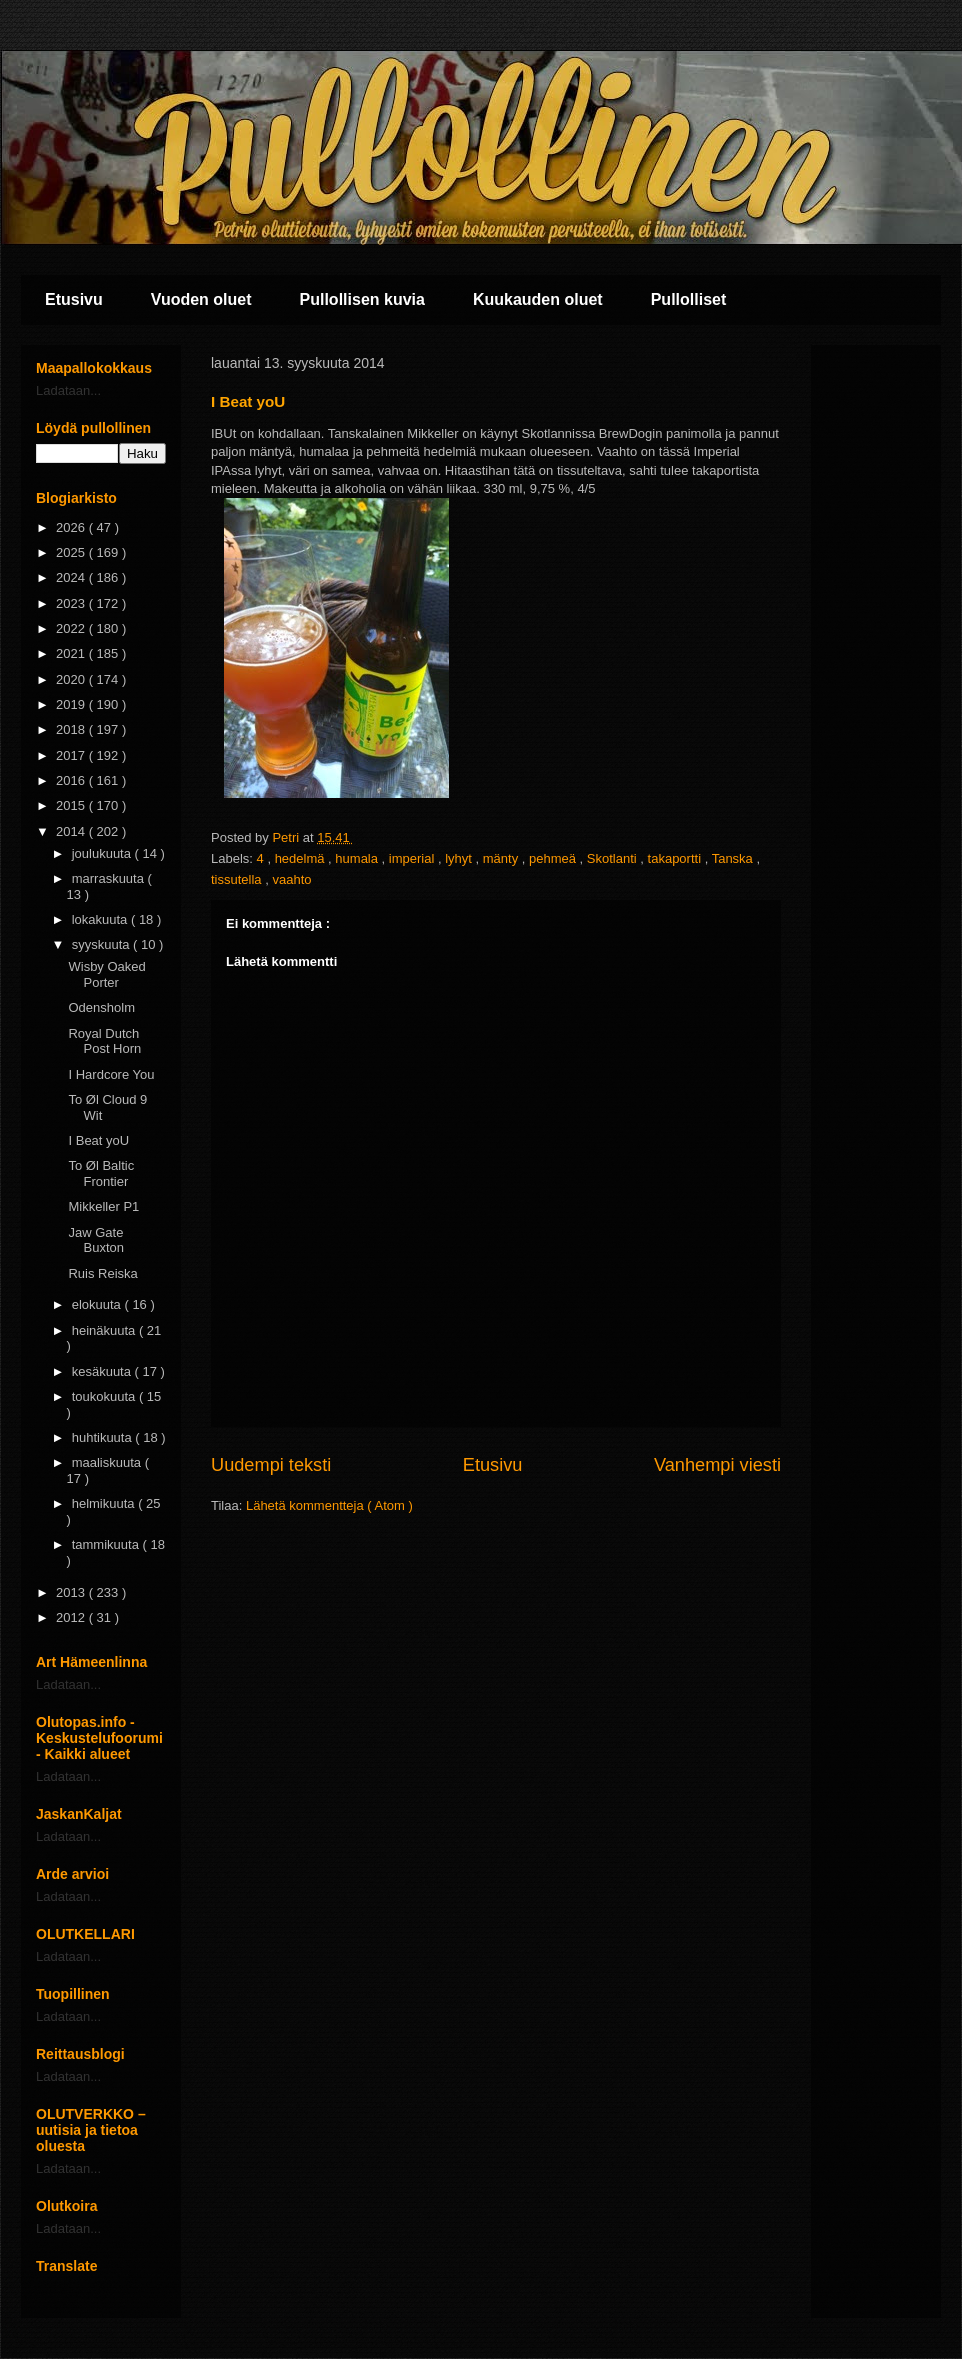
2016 (72, 780)
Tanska (734, 858)
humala (358, 858)
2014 (72, 831)
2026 (72, 527)
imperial (413, 858)
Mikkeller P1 (103, 1206)
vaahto (291, 879)
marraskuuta (110, 878)
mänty (502, 858)
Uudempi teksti (271, 1465)
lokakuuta (101, 919)
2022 (72, 628)
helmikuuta (105, 1503)
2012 (72, 1617)
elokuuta (98, 1304)
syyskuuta (102, 944)
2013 (72, 1592)
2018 (72, 729)
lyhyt (460, 858)
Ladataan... (68, 390)
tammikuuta (107, 1544)
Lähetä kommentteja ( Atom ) (329, 1505)
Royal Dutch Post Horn (104, 1041)
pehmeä (554, 858)
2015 (72, 805)
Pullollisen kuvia (362, 299)
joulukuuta (103, 853)
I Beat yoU (98, 1140)
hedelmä (301, 858)
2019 (72, 704)
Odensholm (101, 1007)
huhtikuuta (104, 1437)
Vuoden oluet (201, 299)
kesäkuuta (103, 1371)
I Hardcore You (111, 1074)
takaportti (676, 858)
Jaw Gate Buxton (95, 1240)
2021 (72, 653)
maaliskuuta (108, 1462)
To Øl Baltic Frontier (101, 1173)
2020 (72, 679)
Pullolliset (689, 299)
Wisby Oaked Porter (106, 974)
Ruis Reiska (102, 1273)
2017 (72, 755)
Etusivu (74, 299)
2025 (72, 552)
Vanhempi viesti (717, 1465)
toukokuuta (105, 1396)
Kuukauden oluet (538, 299)
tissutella (238, 879)
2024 (72, 577)
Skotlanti (613, 858)
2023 (72, 603)
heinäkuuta (105, 1330)
